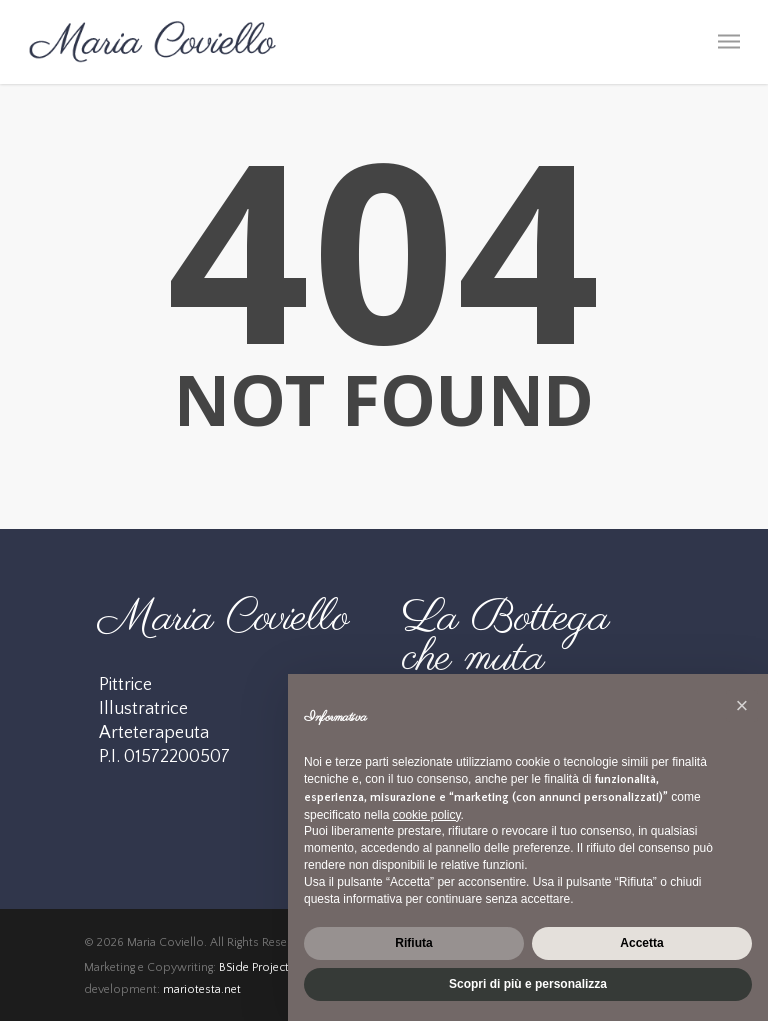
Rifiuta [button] (413, 943)
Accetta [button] (641, 943)
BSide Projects (257, 967)
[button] (742, 706)
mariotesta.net (202, 989)
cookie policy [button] (427, 815)
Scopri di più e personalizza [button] (528, 984)
